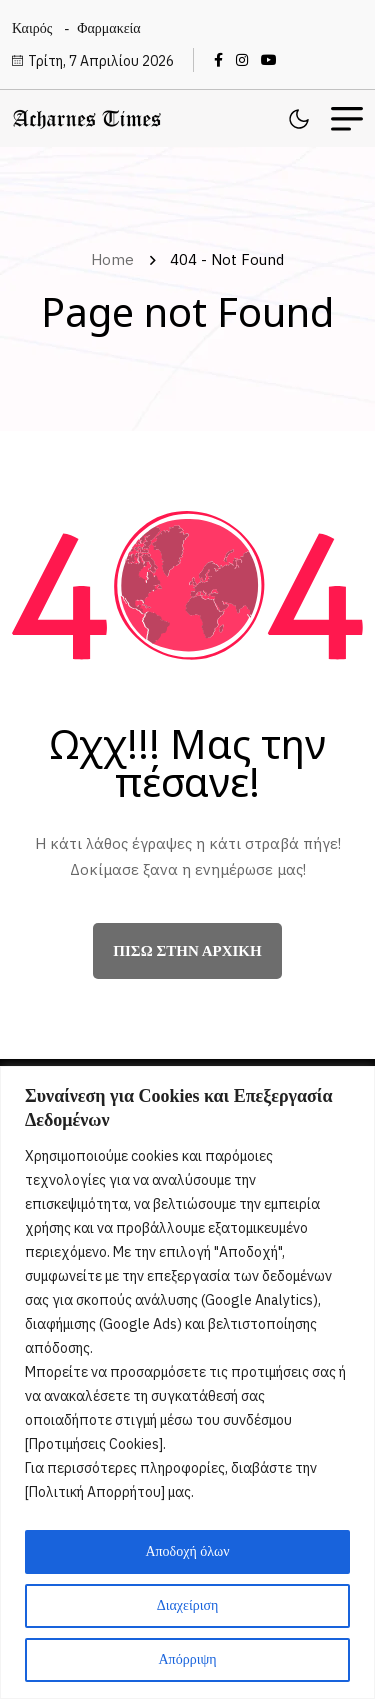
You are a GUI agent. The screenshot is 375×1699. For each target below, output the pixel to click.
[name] (223, 60)
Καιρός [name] (32, 28)
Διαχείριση (188, 1605)
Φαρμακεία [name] (108, 28)
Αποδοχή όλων (187, 1551)
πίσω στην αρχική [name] (187, 951)
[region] (187, 1382)
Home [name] (116, 259)
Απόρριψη (187, 1659)
